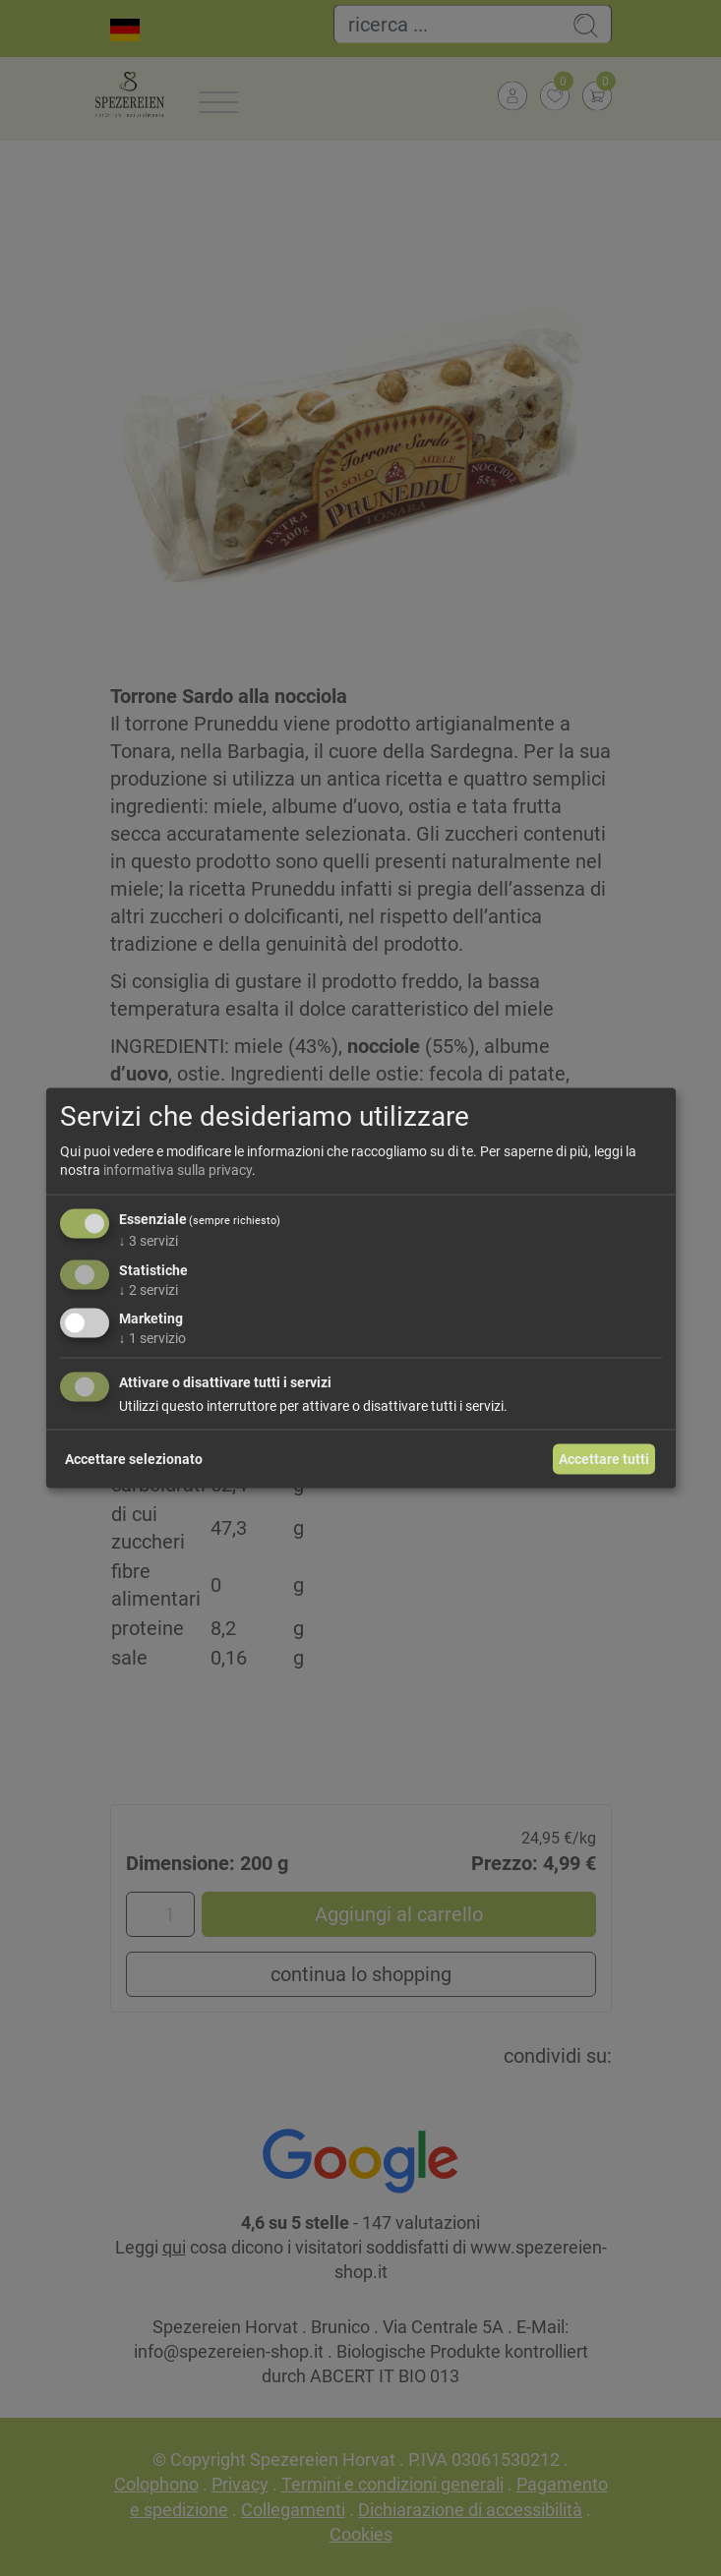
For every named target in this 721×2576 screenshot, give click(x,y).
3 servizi (148, 1240)
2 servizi (148, 1289)
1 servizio (152, 1338)
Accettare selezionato (134, 1458)
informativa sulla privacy (177, 1170)
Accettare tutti (604, 1458)
